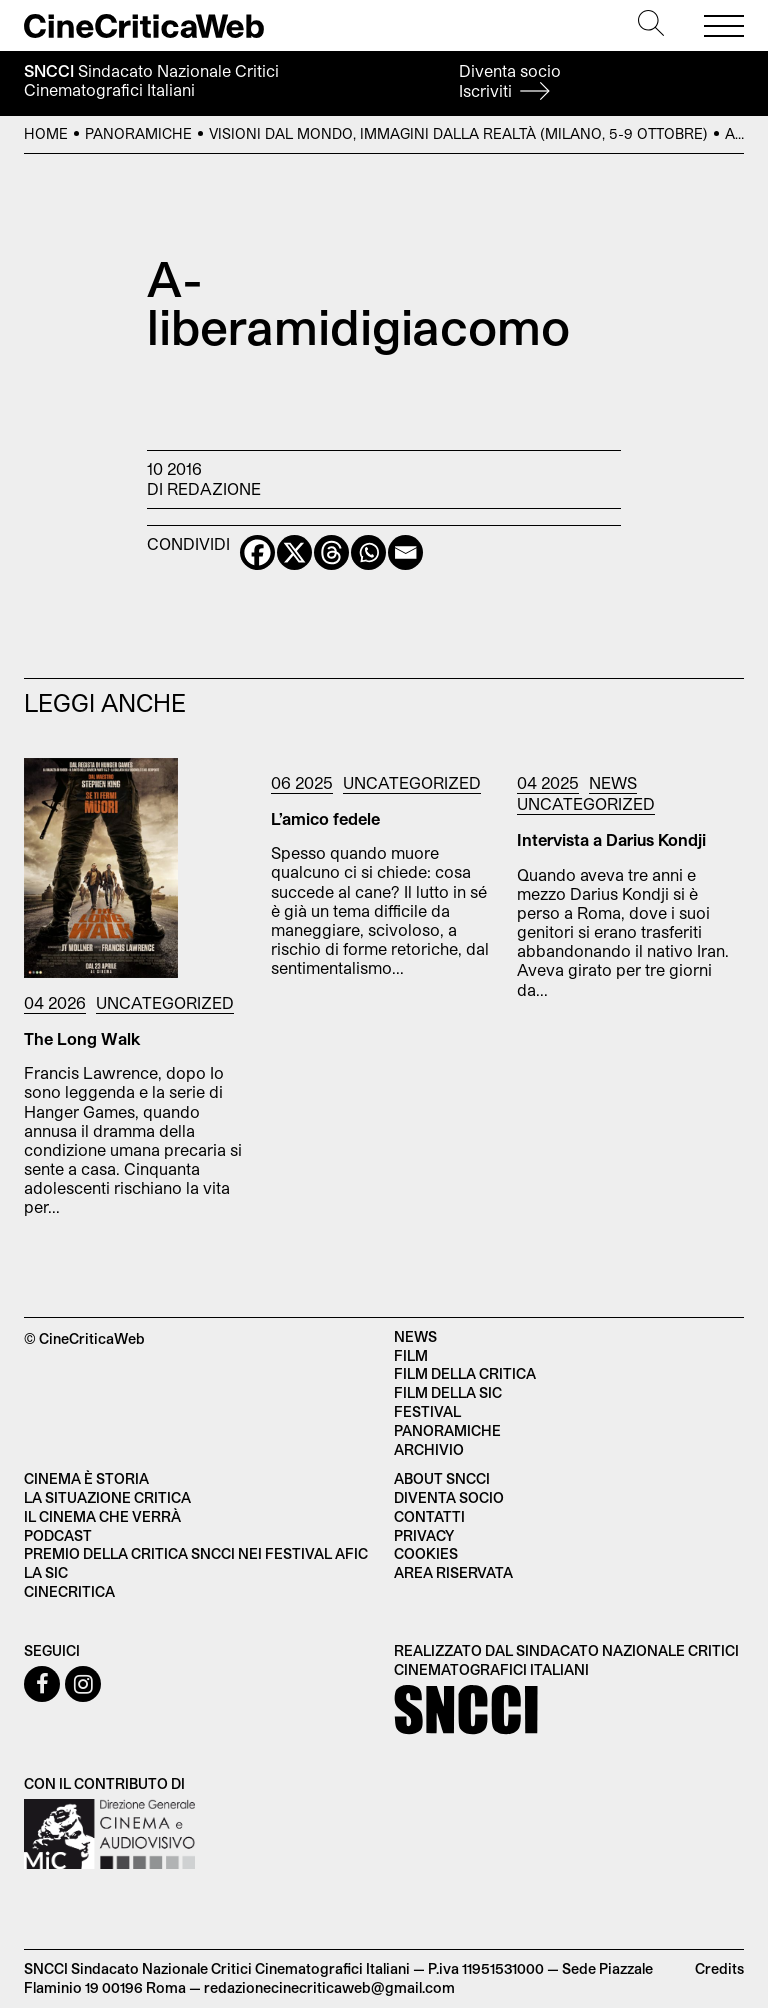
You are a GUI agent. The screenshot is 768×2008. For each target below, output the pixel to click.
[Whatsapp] (368, 552)
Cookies (426, 1553)
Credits (719, 1968)
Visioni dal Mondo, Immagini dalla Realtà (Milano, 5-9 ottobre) (458, 133)
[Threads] (331, 552)
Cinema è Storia (86, 1478)
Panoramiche (138, 133)
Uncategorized (165, 1002)
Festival (427, 1411)
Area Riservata (453, 1572)
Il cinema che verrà (102, 1516)
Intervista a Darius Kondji (611, 839)
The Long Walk (82, 1038)
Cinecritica (69, 1591)
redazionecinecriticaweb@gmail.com (329, 1987)
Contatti (429, 1516)
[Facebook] (257, 552)
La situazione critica (107, 1497)
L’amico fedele (325, 818)
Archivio (429, 1449)
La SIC (46, 1572)
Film (411, 1355)
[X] (294, 552)
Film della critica (465, 1373)
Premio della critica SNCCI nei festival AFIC (196, 1553)
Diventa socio (510, 80)
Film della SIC (448, 1392)
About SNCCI (442, 1478)
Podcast (58, 1535)
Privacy (424, 1535)
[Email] (405, 552)
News (613, 782)
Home (46, 133)
